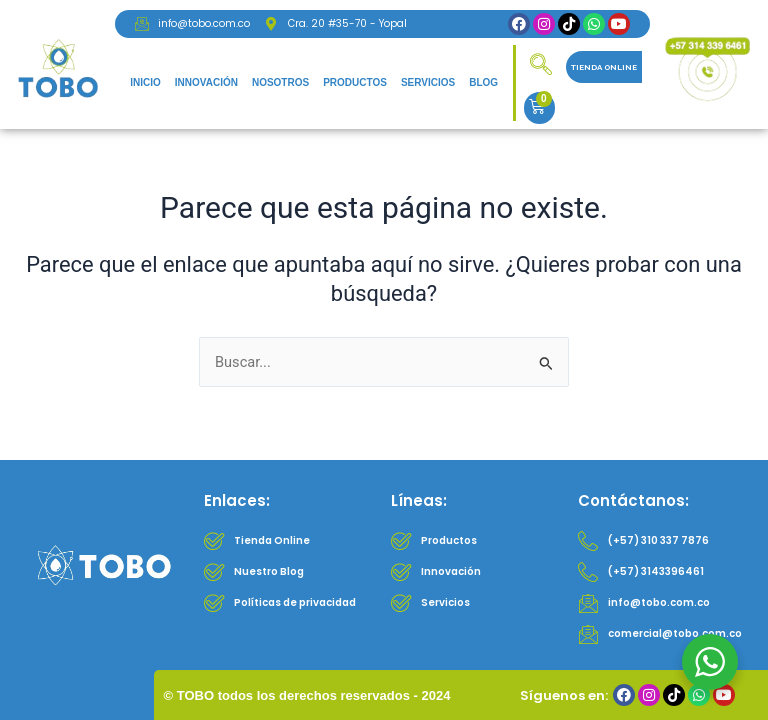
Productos (355, 82)
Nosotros (280, 82)
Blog (483, 82)
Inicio (145, 82)
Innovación (206, 82)
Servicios (428, 82)
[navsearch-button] (541, 67)
